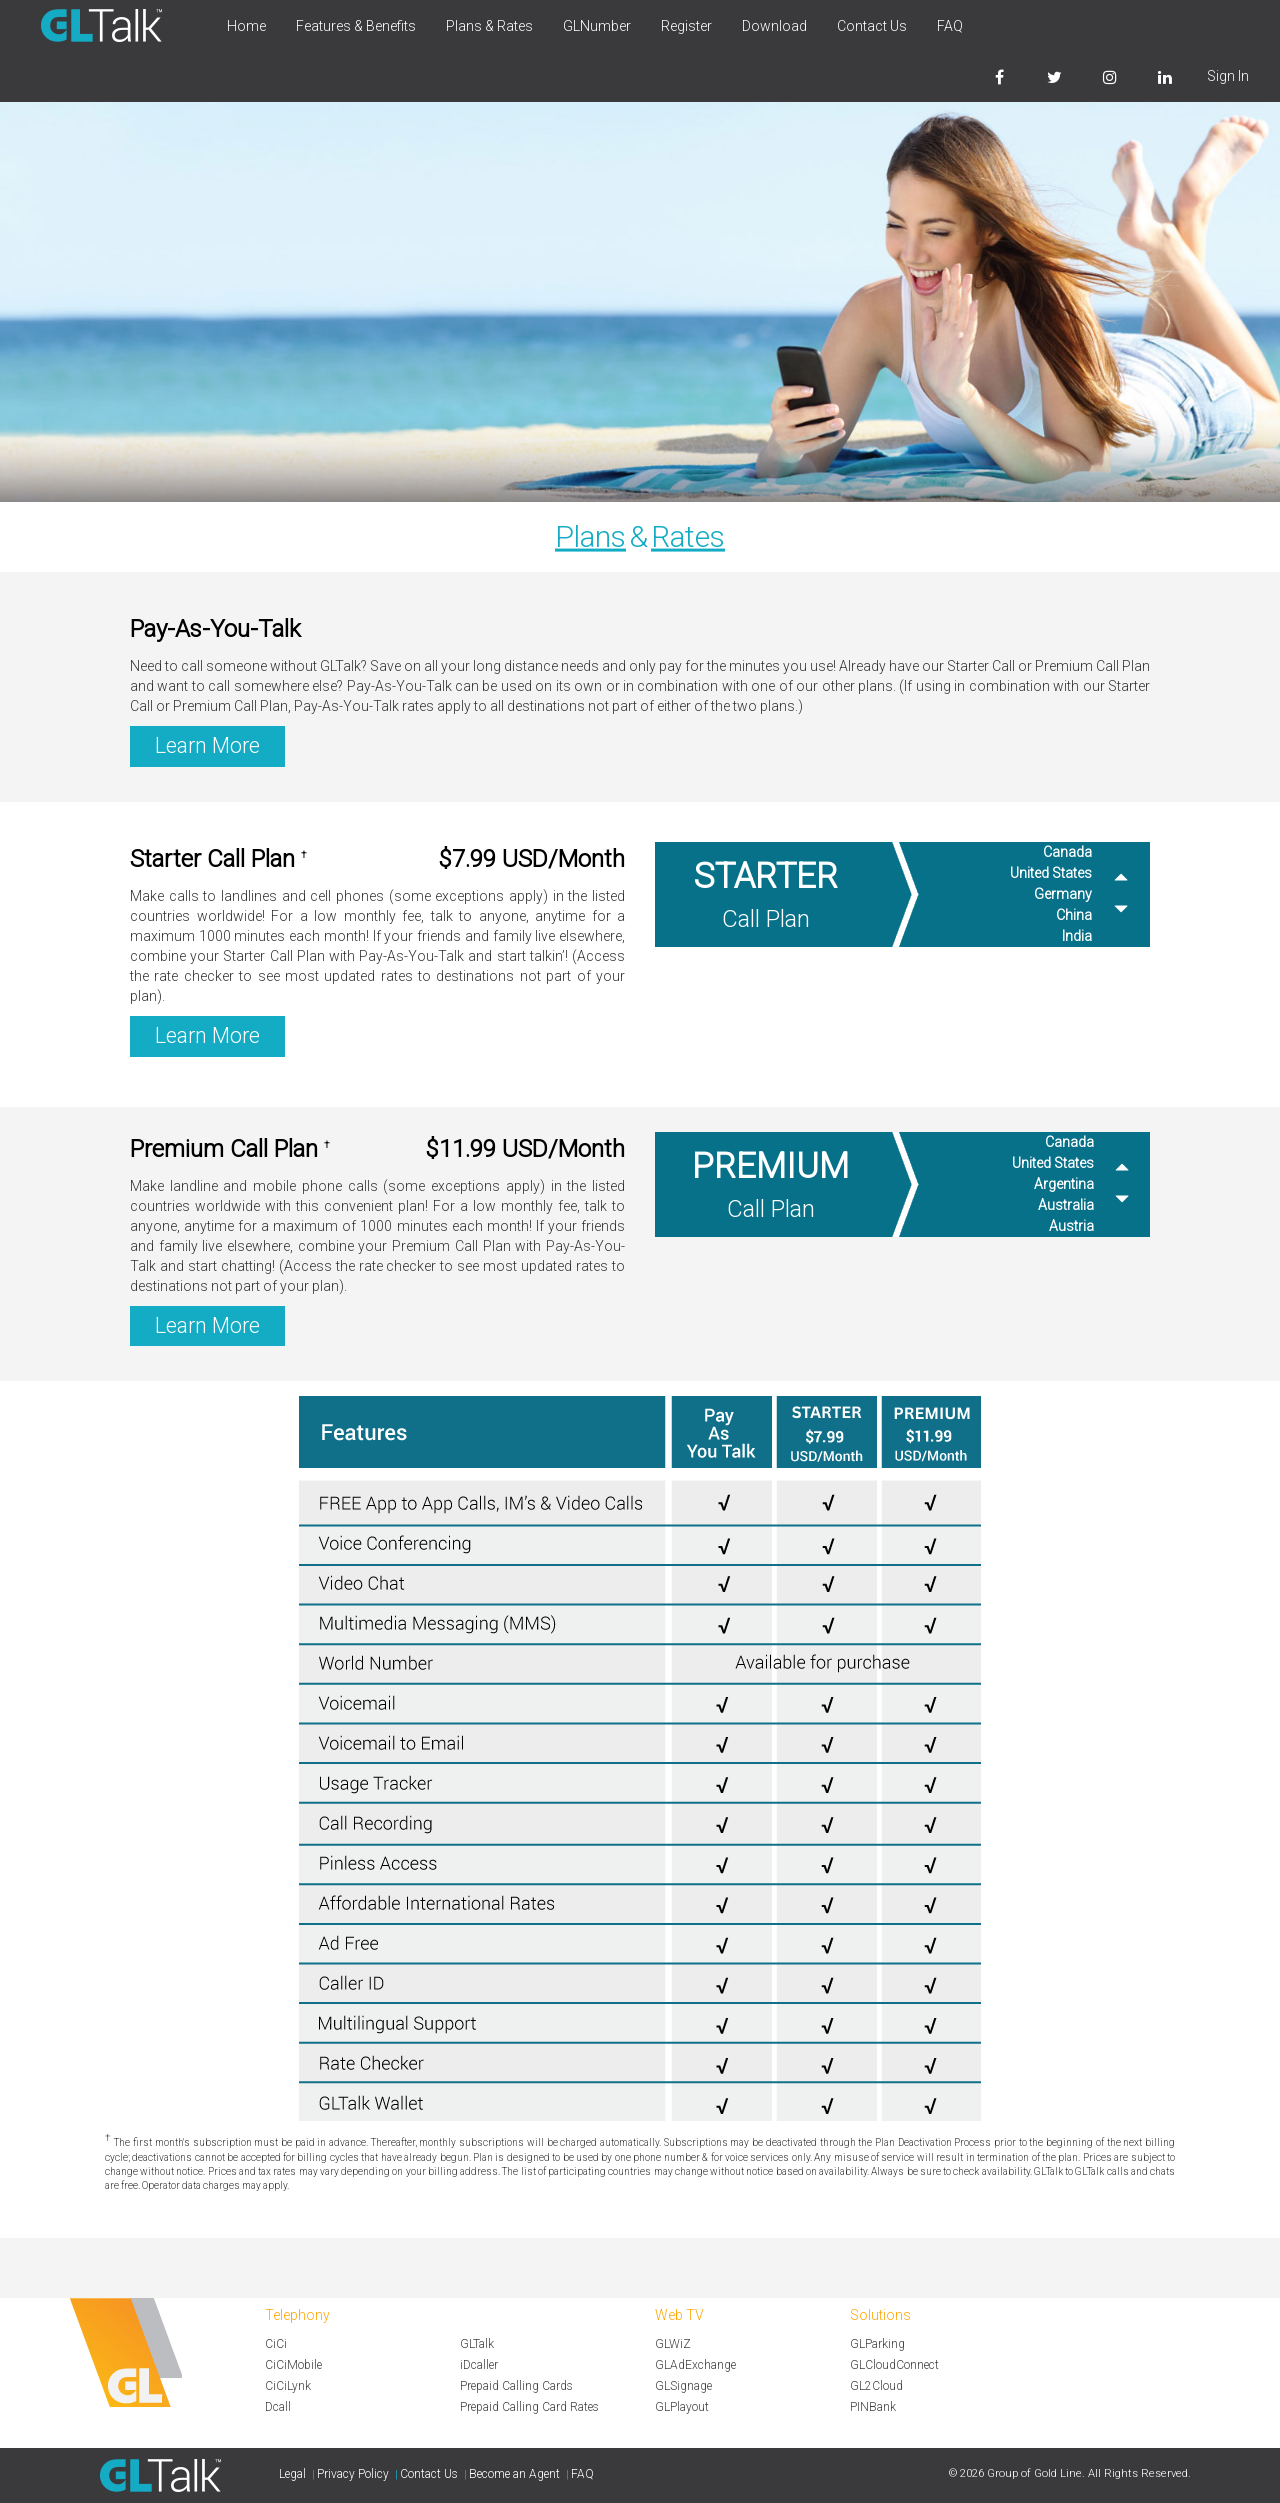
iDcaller (479, 2365)
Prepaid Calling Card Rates (529, 2407)
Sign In (1228, 76)
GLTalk (477, 2344)
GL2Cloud (876, 2386)
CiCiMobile (293, 2365)
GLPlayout (682, 2407)
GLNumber (597, 26)
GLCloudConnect (894, 2365)
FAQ (950, 26)
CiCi (276, 2344)
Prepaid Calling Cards (516, 2386)
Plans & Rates (489, 26)
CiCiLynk (288, 2386)
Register (686, 26)
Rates (688, 536)
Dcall (278, 2407)
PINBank (873, 2407)
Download (774, 26)
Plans (590, 536)
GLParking (877, 2344)
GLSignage (683, 2386)
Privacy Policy (353, 2474)
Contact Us (872, 26)
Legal (292, 2474)
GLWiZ (673, 2344)
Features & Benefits (356, 26)
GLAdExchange (695, 2365)
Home (246, 26)
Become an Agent (514, 2474)
